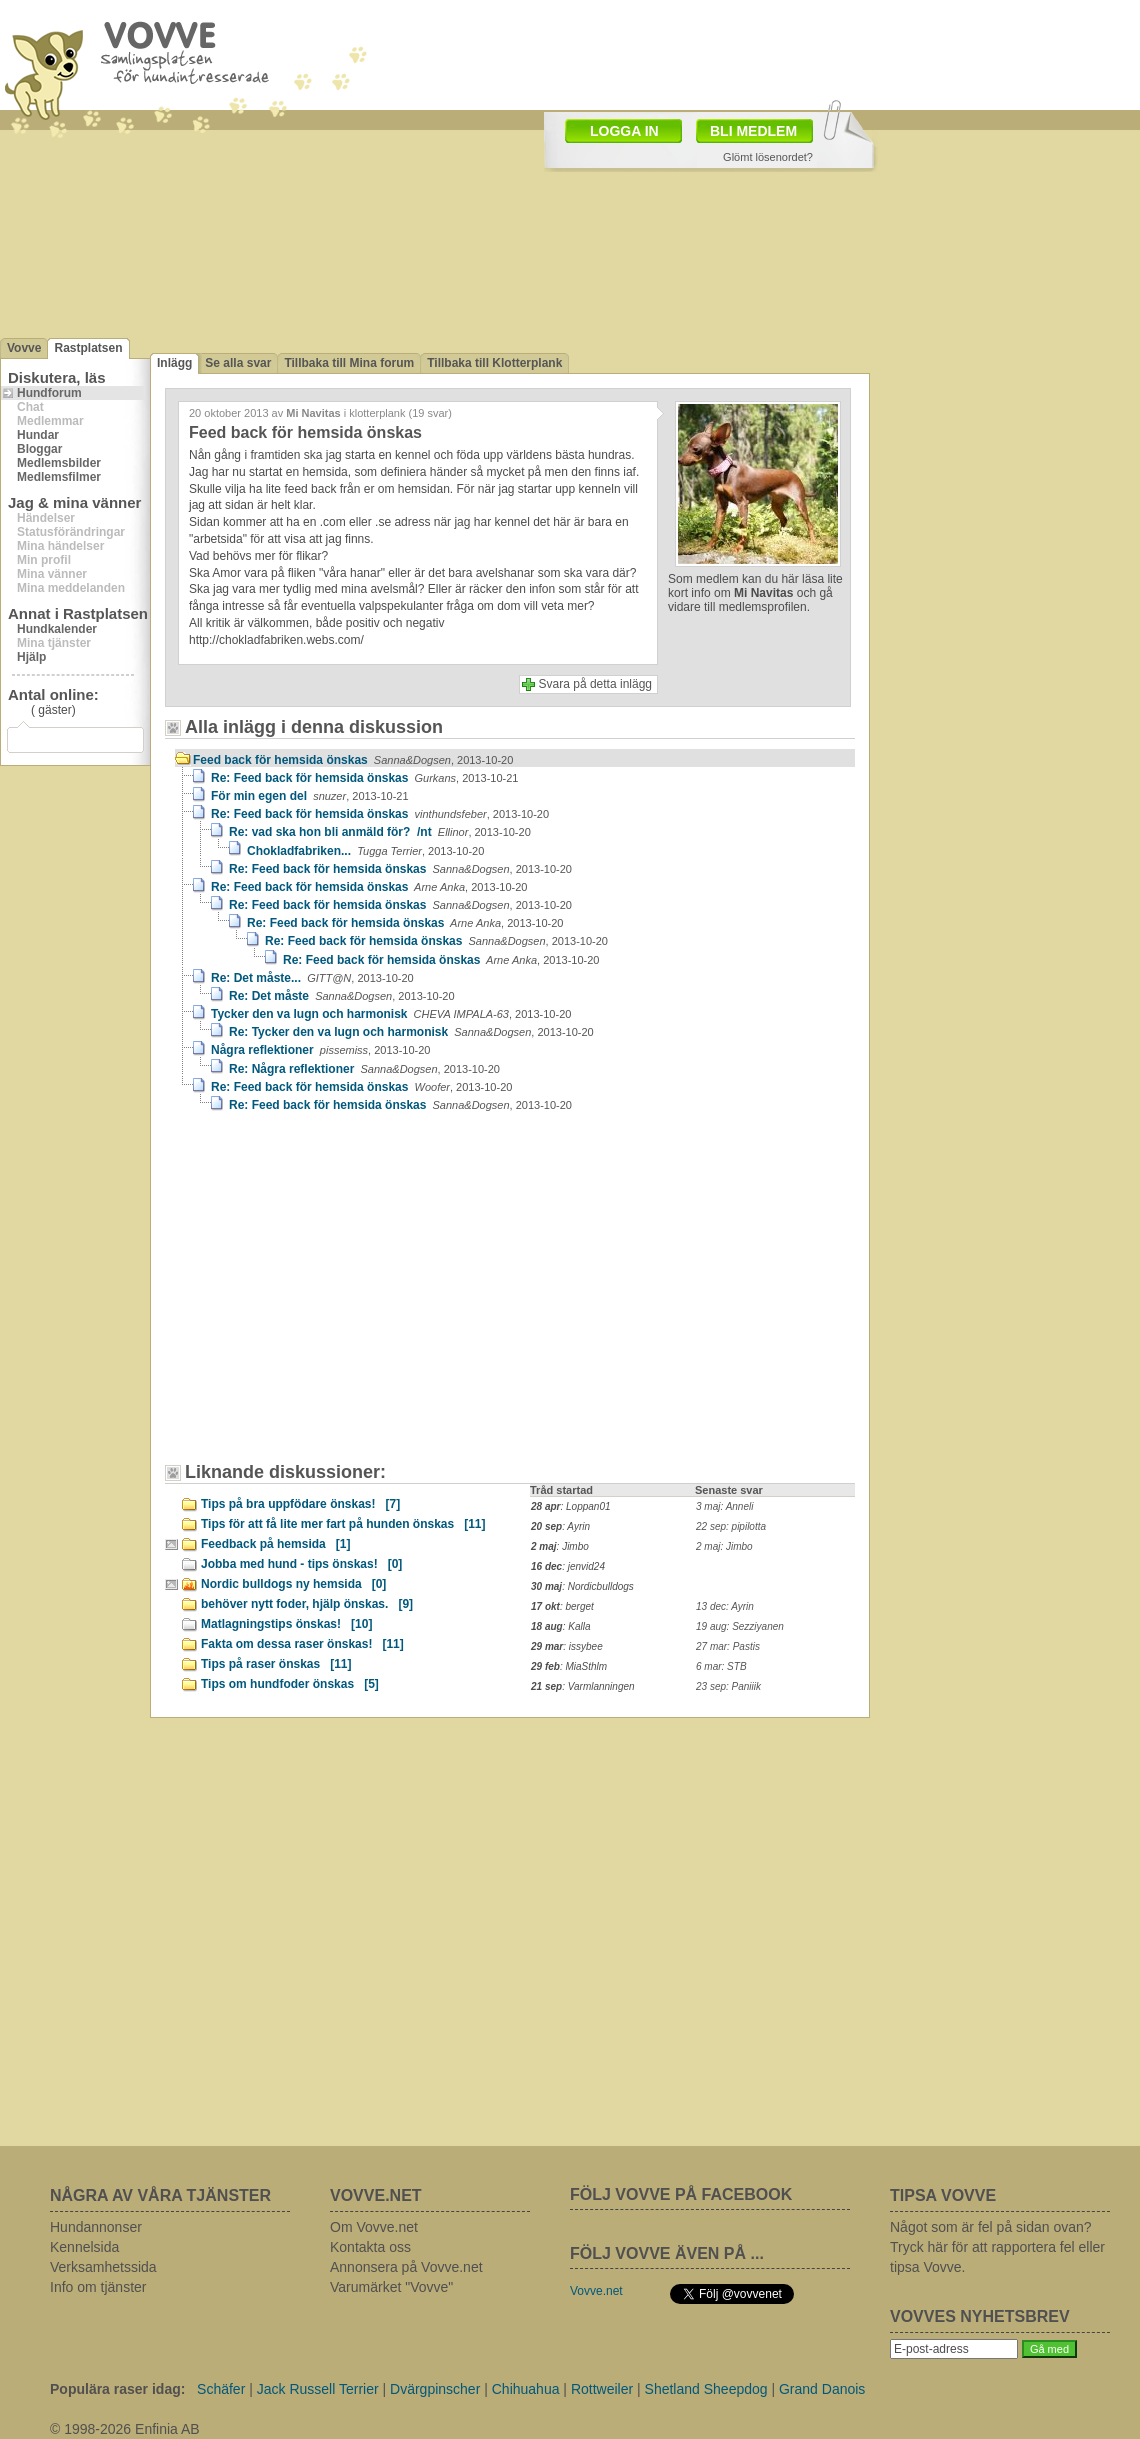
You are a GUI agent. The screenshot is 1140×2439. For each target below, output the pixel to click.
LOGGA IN (624, 131)
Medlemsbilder (59, 463)
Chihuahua (526, 2389)
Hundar (38, 435)
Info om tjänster (98, 2287)
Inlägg (174, 363)
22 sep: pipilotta (731, 1526)
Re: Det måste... (312, 978)
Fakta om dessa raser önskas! (302, 1644)
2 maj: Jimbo (724, 1546)
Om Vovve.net (374, 2227)
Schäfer (221, 2389)
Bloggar (39, 449)
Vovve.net (596, 2291)
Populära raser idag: (117, 2389)
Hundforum (49, 393)
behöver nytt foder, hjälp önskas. (307, 1604)
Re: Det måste (342, 996)
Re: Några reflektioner (364, 1069)
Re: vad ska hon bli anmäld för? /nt (380, 832)
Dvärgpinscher (435, 2389)
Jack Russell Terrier (318, 2389)
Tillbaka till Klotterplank (494, 363)
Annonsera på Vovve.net (406, 2267)
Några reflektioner (321, 1050)
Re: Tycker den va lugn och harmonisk (411, 1032)
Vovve (24, 348)
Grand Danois (822, 2389)
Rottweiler (602, 2389)
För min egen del (310, 796)
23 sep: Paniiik (728, 1686)
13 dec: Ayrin (725, 1606)
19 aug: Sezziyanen (740, 1626)
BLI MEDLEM (753, 131)
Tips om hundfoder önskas (290, 1684)
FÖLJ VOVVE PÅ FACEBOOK (681, 2194)
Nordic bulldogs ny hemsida (293, 1584)
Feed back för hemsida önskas (353, 760)
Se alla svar (238, 363)
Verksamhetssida (103, 2267)
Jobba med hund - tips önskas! (301, 1564)
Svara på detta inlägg (595, 684)
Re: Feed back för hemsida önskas (364, 778)
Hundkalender (57, 629)
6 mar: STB (721, 1666)
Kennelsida (84, 2247)
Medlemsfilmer (59, 477)
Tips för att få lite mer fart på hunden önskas (343, 1524)
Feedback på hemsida (275, 1544)
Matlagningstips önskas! (286, 1624)
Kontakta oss (370, 2247)
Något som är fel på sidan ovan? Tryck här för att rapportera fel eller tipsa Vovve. (997, 2247)
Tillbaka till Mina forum (349, 363)
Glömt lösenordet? (768, 157)
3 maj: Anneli (724, 1506)
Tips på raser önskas (276, 1664)
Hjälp (31, 657)
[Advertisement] (345, 1297)
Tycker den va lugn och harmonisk (391, 1014)
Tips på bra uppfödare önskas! (300, 1504)
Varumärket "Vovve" (391, 2287)
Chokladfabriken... (365, 851)
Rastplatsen (88, 348)
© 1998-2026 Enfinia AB (125, 2429)
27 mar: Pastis (728, 1646)
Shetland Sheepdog (706, 2389)
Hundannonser (96, 2227)
